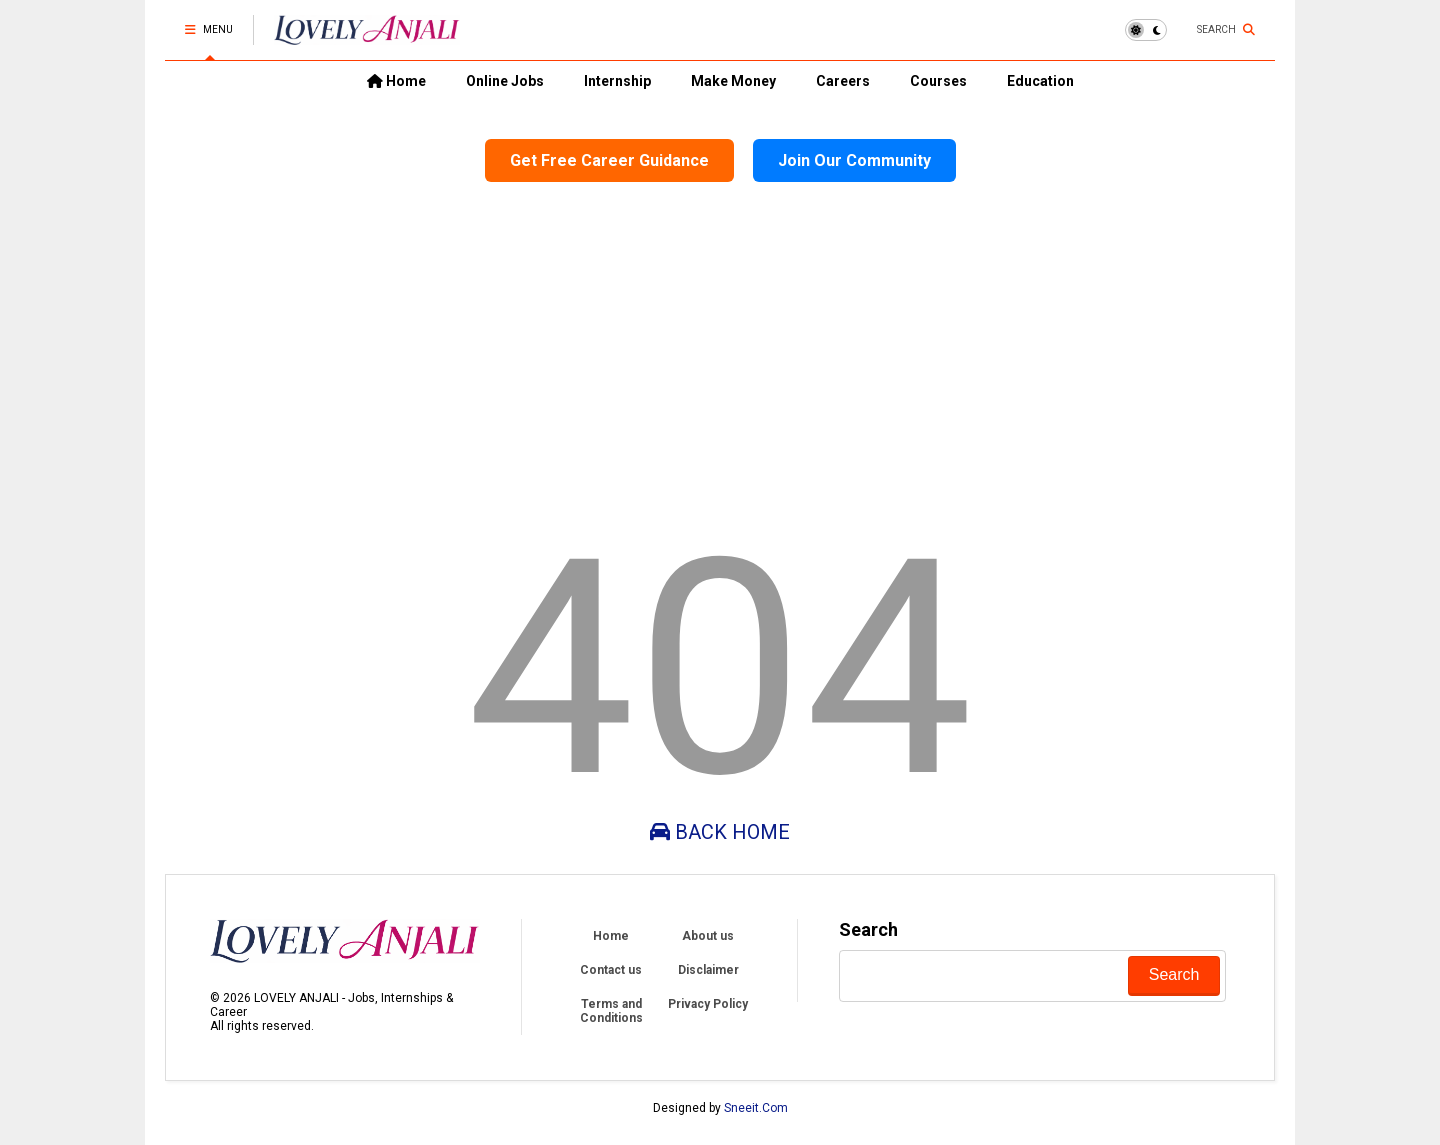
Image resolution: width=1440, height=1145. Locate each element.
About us (708, 936)
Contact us (611, 970)
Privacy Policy (708, 1004)
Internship (617, 81)
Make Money (733, 81)
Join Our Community (854, 160)
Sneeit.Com (756, 1108)
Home (396, 81)
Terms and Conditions (611, 1011)
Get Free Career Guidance (609, 160)
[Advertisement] (720, 350)
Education (1040, 81)
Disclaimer (708, 970)
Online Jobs (505, 81)
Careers (843, 81)
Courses (938, 81)
